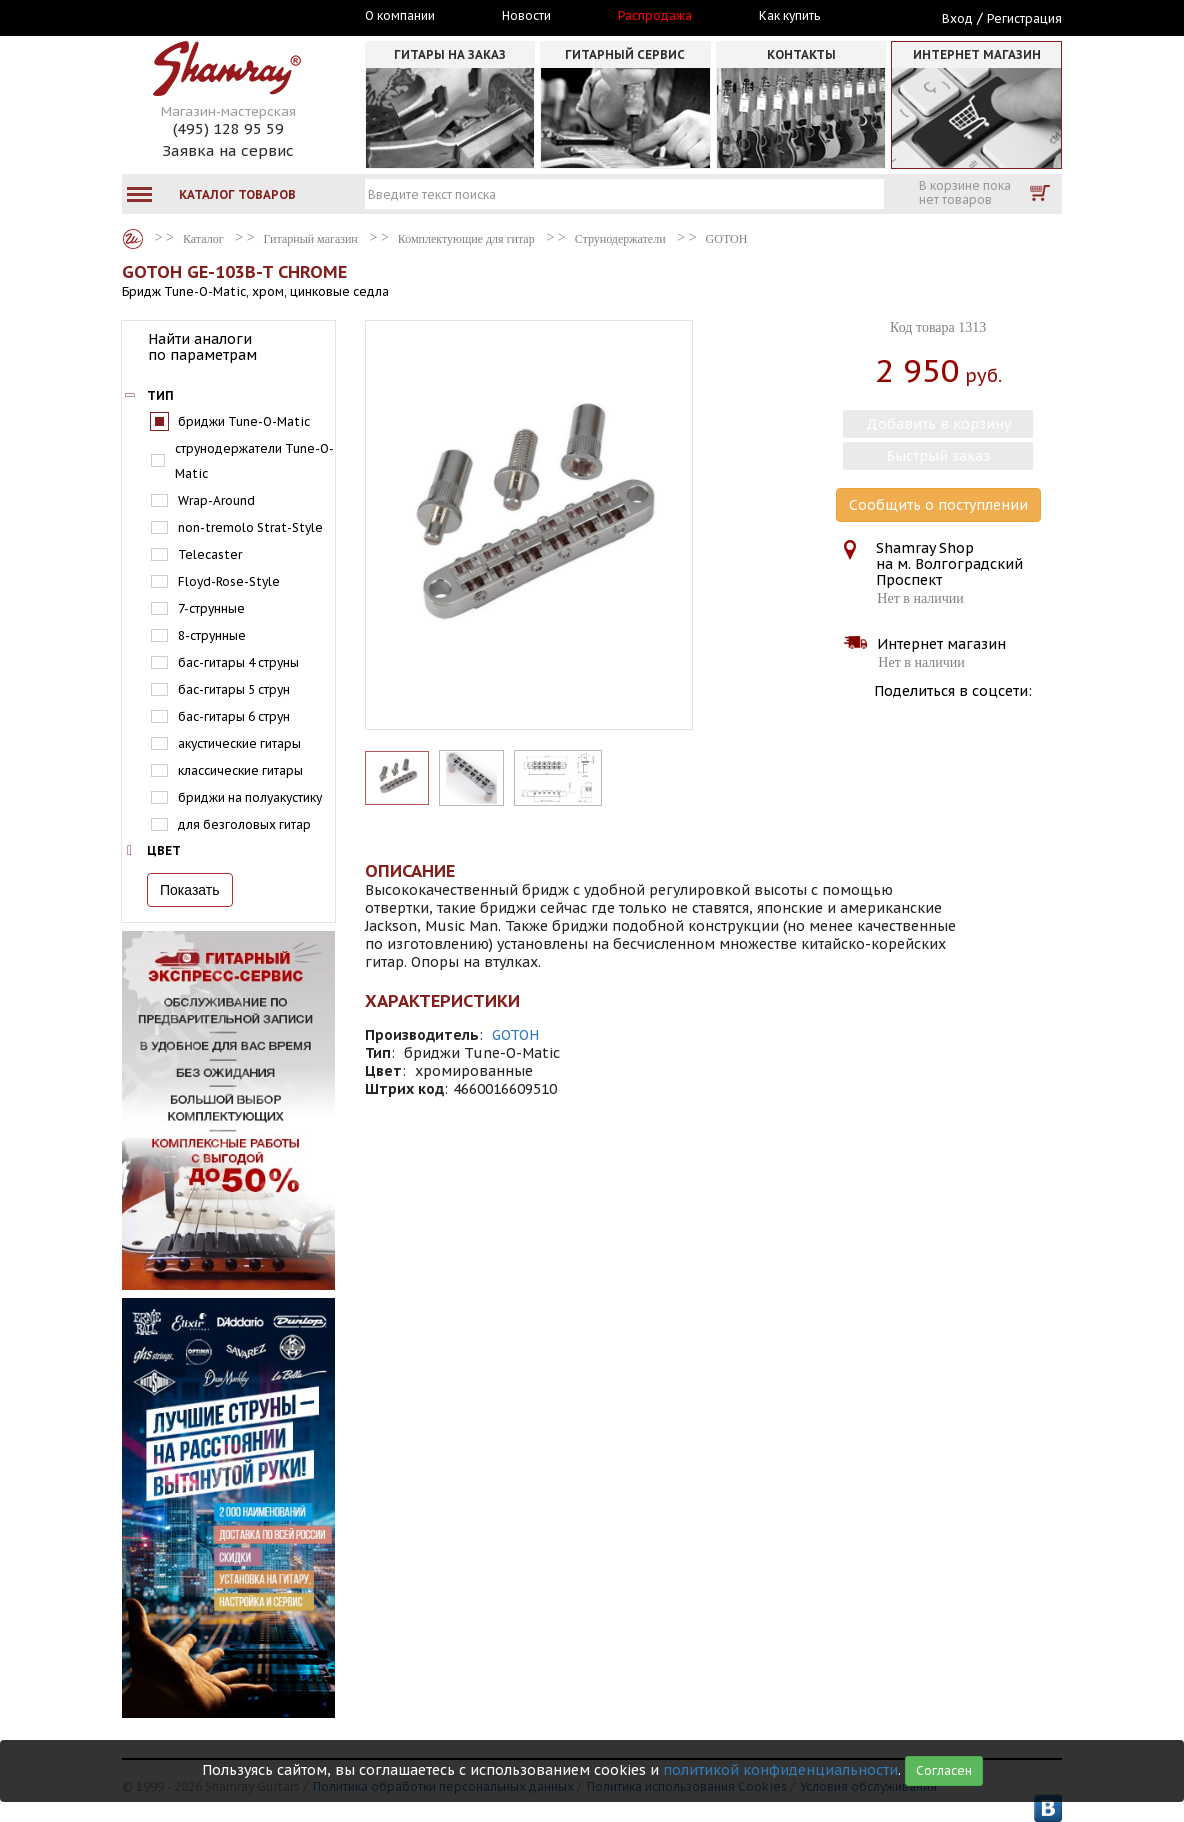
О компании (400, 16)
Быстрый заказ (938, 456)
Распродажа (655, 16)
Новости (526, 16)
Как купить (789, 16)
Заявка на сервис (228, 150)
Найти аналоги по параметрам (202, 347)
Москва (214, 17)
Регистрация (1024, 18)
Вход (957, 18)
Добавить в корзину (938, 424)
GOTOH (515, 1035)
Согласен (944, 1770)
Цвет (164, 850)
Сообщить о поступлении (938, 505)
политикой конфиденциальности (780, 1770)
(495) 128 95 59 (228, 128)
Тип (160, 395)
